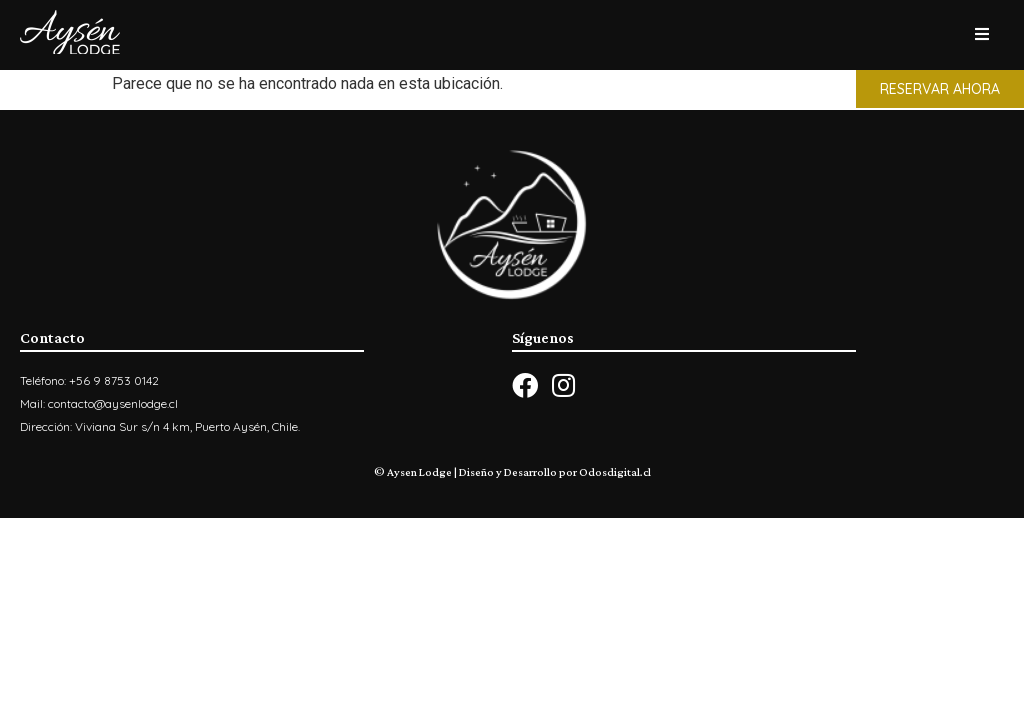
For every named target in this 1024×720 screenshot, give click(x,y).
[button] (940, 89)
